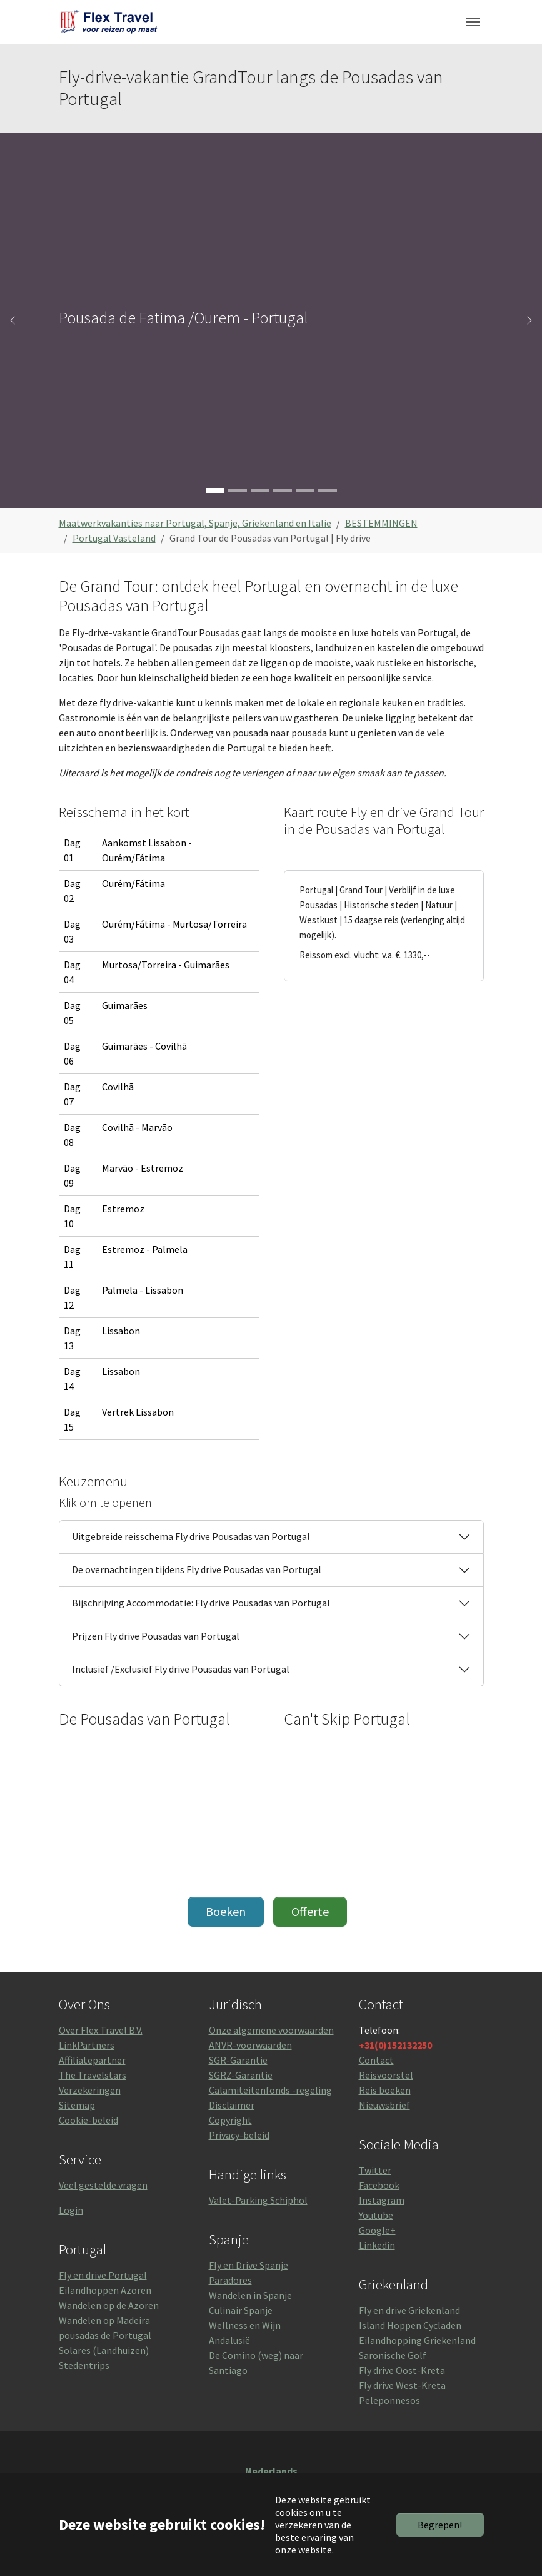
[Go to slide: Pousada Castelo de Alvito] (305, 490)
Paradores (230, 2280)
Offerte (310, 1911)
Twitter (375, 2170)
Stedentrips (84, 2365)
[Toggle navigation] (473, 22)
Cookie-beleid (88, 2120)
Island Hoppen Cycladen (410, 2325)
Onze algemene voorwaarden (271, 2030)
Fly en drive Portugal (103, 2275)
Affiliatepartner (92, 2060)
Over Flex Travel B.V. (101, 2030)
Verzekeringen (90, 2090)
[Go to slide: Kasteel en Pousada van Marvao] (282, 490)
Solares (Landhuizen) (104, 2350)
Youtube (376, 2215)
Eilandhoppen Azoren (105, 2290)
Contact (376, 2060)
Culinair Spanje (241, 2310)
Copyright (230, 2120)
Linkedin (377, 2245)
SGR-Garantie (238, 2060)
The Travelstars (92, 2075)
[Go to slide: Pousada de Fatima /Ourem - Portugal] (215, 490)
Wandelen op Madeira (104, 2320)
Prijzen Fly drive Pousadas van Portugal (155, 1636)
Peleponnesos (389, 2400)
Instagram (381, 2200)
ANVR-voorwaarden (250, 2045)
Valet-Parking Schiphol (258, 2200)
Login (71, 2210)
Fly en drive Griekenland (409, 2310)
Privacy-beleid (239, 2135)
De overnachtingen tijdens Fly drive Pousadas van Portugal (196, 1569)
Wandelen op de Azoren (109, 2305)
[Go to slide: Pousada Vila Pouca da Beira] (327, 490)
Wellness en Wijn (245, 2325)
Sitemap (77, 2105)
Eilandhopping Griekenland (417, 2340)
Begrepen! (440, 2524)
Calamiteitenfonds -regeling (270, 2090)
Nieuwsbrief (384, 2105)
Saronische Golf (392, 2355)
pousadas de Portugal (105, 2335)
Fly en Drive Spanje (248, 2265)
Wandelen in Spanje (250, 2295)
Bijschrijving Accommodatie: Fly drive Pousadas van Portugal (201, 1602)
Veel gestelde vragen (103, 2185)
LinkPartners (86, 2045)
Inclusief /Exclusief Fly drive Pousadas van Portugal (180, 1669)
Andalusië (229, 2340)
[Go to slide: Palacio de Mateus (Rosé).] (260, 490)
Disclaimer (231, 2105)
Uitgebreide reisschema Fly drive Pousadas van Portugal (191, 1536)
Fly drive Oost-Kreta (402, 2370)
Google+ (377, 2230)
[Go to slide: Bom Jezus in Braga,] (237, 490)
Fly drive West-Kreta (402, 2385)
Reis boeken (385, 2090)
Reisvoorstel (386, 2075)
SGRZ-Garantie (241, 2075)
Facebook (379, 2185)
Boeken (225, 1911)
